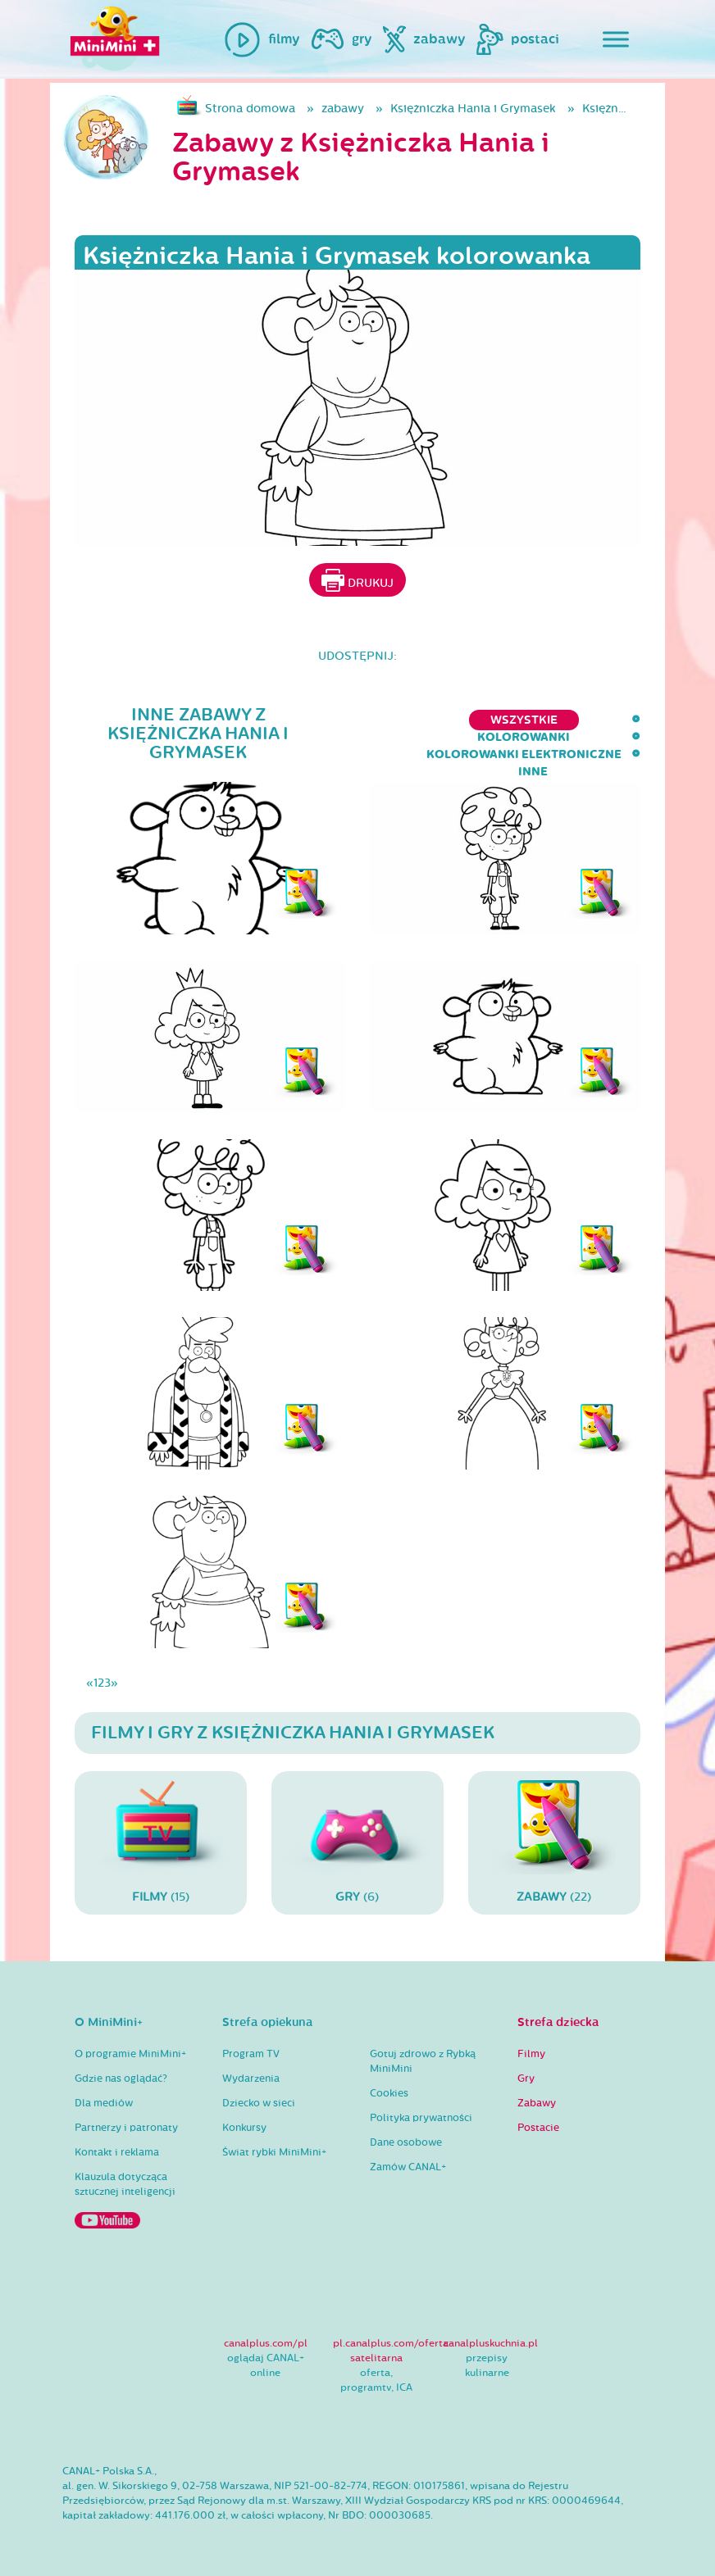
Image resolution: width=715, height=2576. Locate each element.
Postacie (538, 2128)
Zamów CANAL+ (408, 2167)
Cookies (389, 2093)
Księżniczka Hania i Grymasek (473, 109)
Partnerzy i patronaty (126, 2128)
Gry (526, 2078)
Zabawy (536, 2103)
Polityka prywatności (421, 2118)
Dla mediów (104, 2103)
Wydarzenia (251, 2078)
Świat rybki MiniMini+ (274, 2152)
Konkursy (244, 2128)
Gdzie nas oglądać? (121, 2078)
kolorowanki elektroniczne (485, 720)
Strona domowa (250, 109)
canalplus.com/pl (265, 2343)
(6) (357, 1842)
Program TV (251, 2054)
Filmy (531, 2054)
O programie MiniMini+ (130, 2054)
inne (625, 720)
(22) (554, 1842)
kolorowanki (313, 720)
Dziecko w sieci (258, 2103)
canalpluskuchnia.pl (491, 2343)
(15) (161, 1842)
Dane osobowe (406, 2142)
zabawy (342, 109)
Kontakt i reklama (117, 2152)
